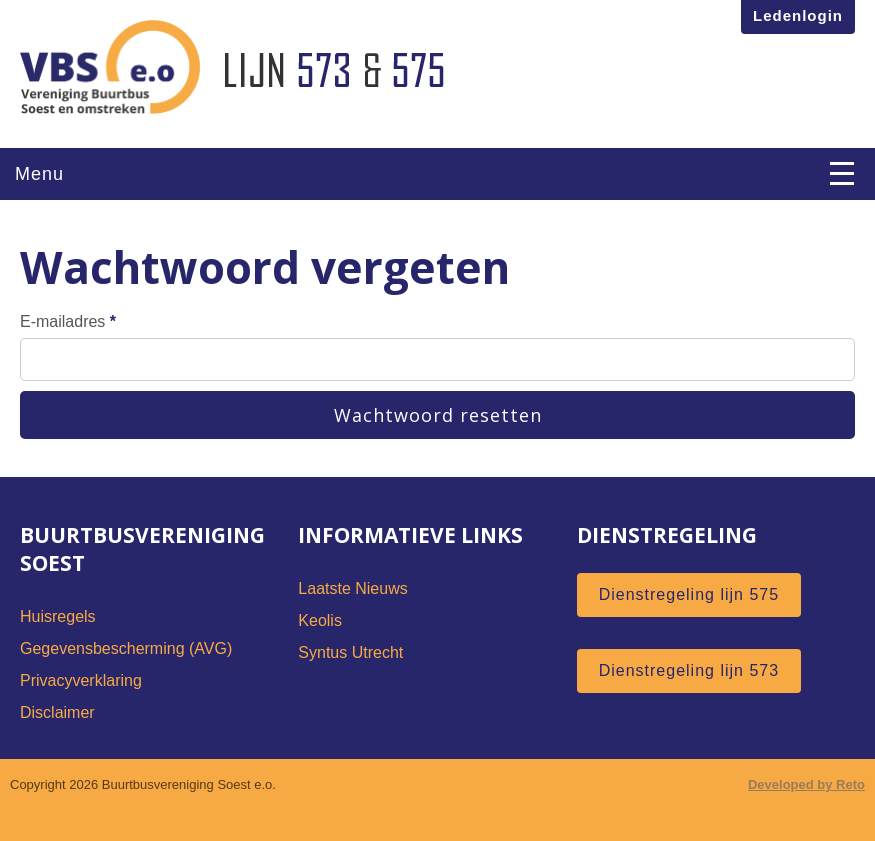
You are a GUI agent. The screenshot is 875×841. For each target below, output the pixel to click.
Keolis (320, 620)
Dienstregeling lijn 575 (689, 594)
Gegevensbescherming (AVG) (126, 648)
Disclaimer (57, 712)
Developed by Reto (806, 784)
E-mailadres (437, 347)
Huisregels (58, 616)
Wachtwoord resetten (438, 415)
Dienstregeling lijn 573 (689, 670)
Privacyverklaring (81, 680)
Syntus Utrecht (350, 652)
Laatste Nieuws (352, 588)
